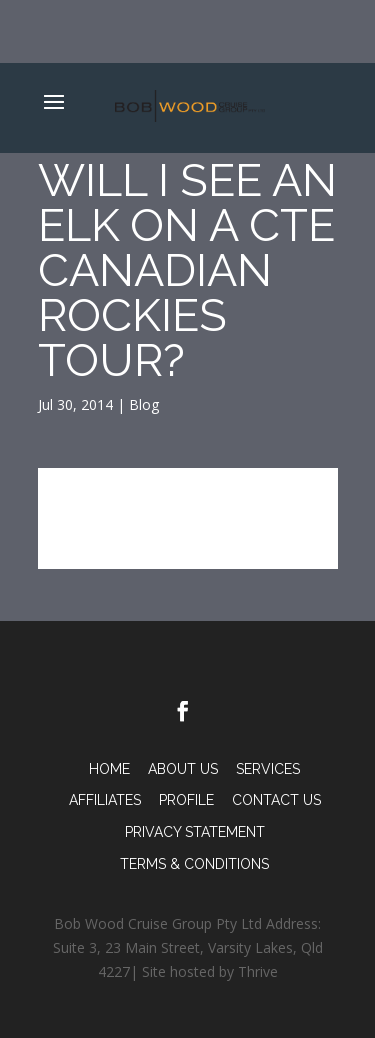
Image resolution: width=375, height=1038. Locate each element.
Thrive (258, 971)
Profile (186, 800)
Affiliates (105, 800)
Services (268, 769)
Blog (144, 404)
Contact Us (276, 800)
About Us (183, 769)
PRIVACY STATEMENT (195, 832)
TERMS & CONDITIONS (194, 864)
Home (109, 769)
